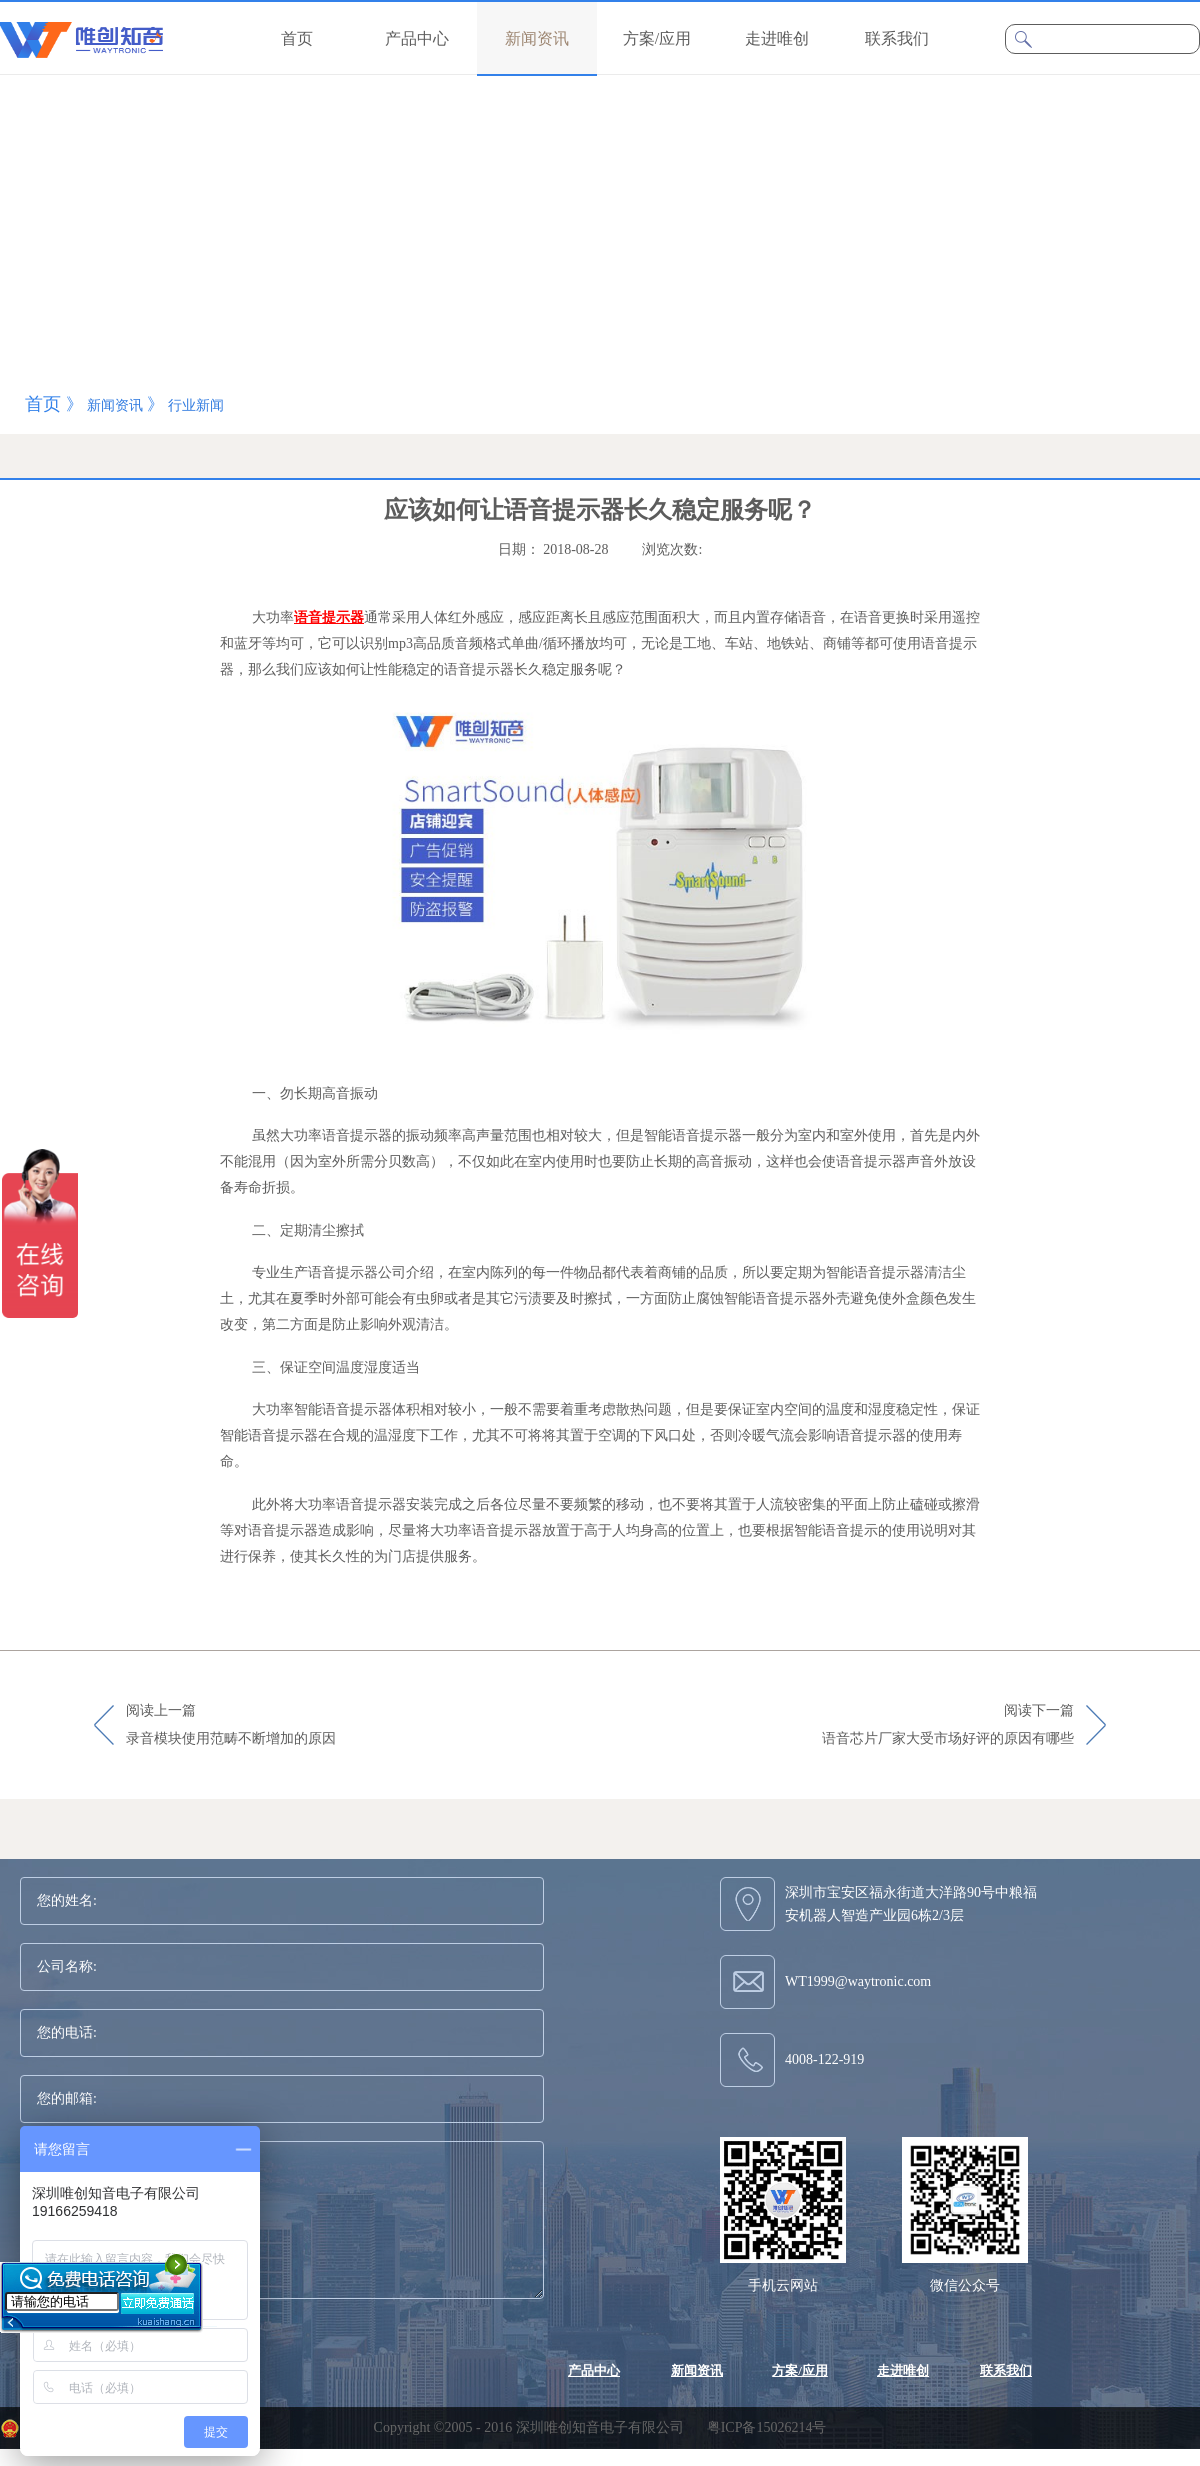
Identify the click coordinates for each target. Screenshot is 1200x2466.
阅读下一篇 (948, 1726)
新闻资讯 (115, 405)
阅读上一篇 (231, 1726)
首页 (297, 38)
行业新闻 (196, 405)
